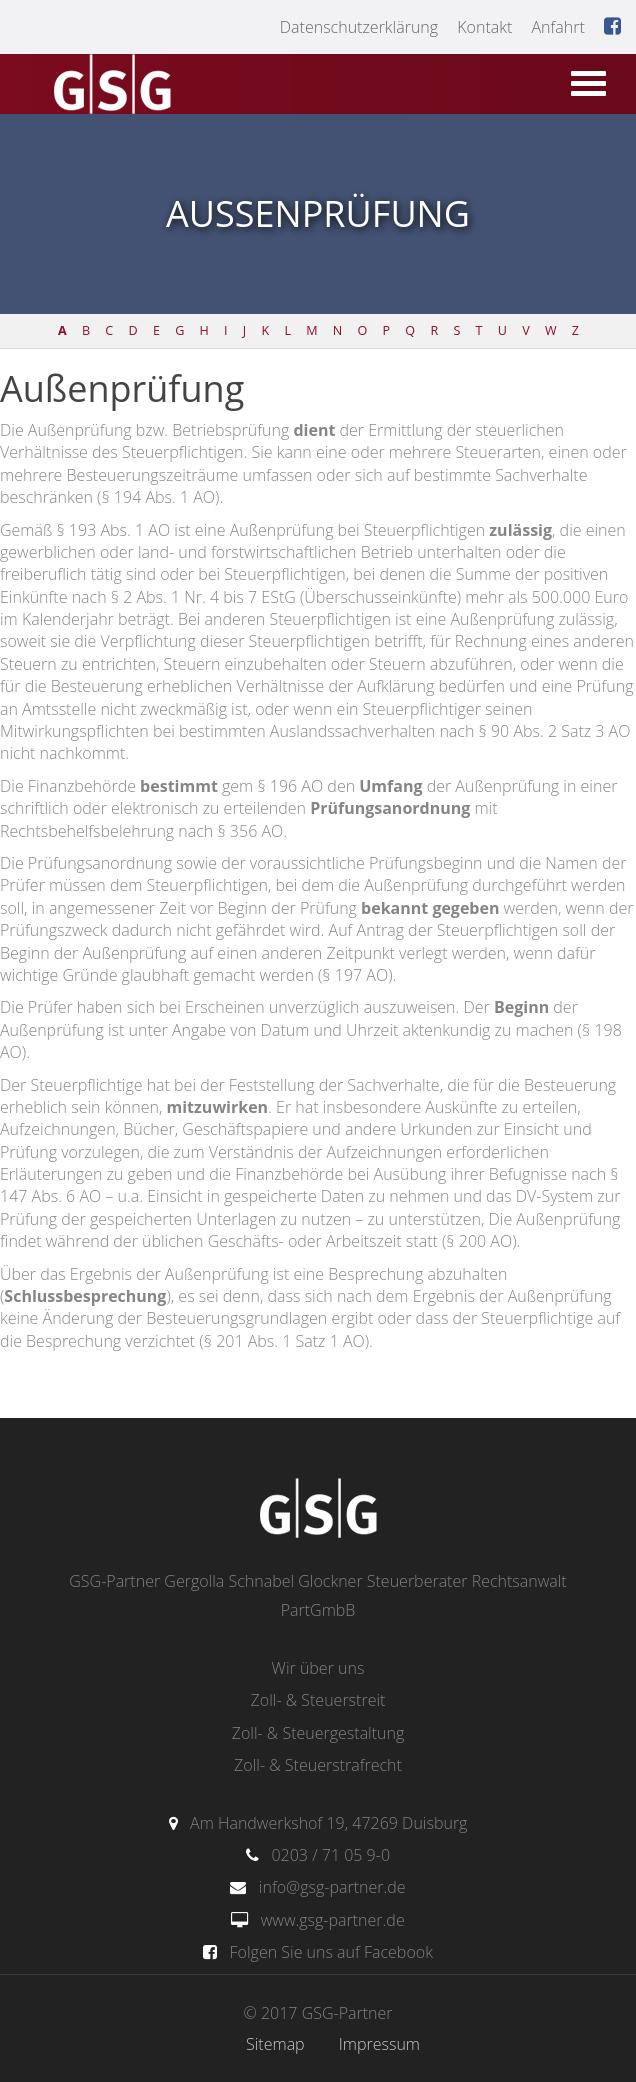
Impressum (379, 2044)
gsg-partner (110, 86)
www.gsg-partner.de (333, 1920)
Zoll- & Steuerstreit (318, 1700)
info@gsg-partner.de (332, 1887)
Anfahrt (557, 27)
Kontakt (484, 27)
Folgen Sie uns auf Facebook (331, 1952)
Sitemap (275, 2044)
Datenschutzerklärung (359, 27)
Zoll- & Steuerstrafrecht (318, 1765)
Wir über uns (318, 1668)
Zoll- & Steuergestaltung (318, 1733)
